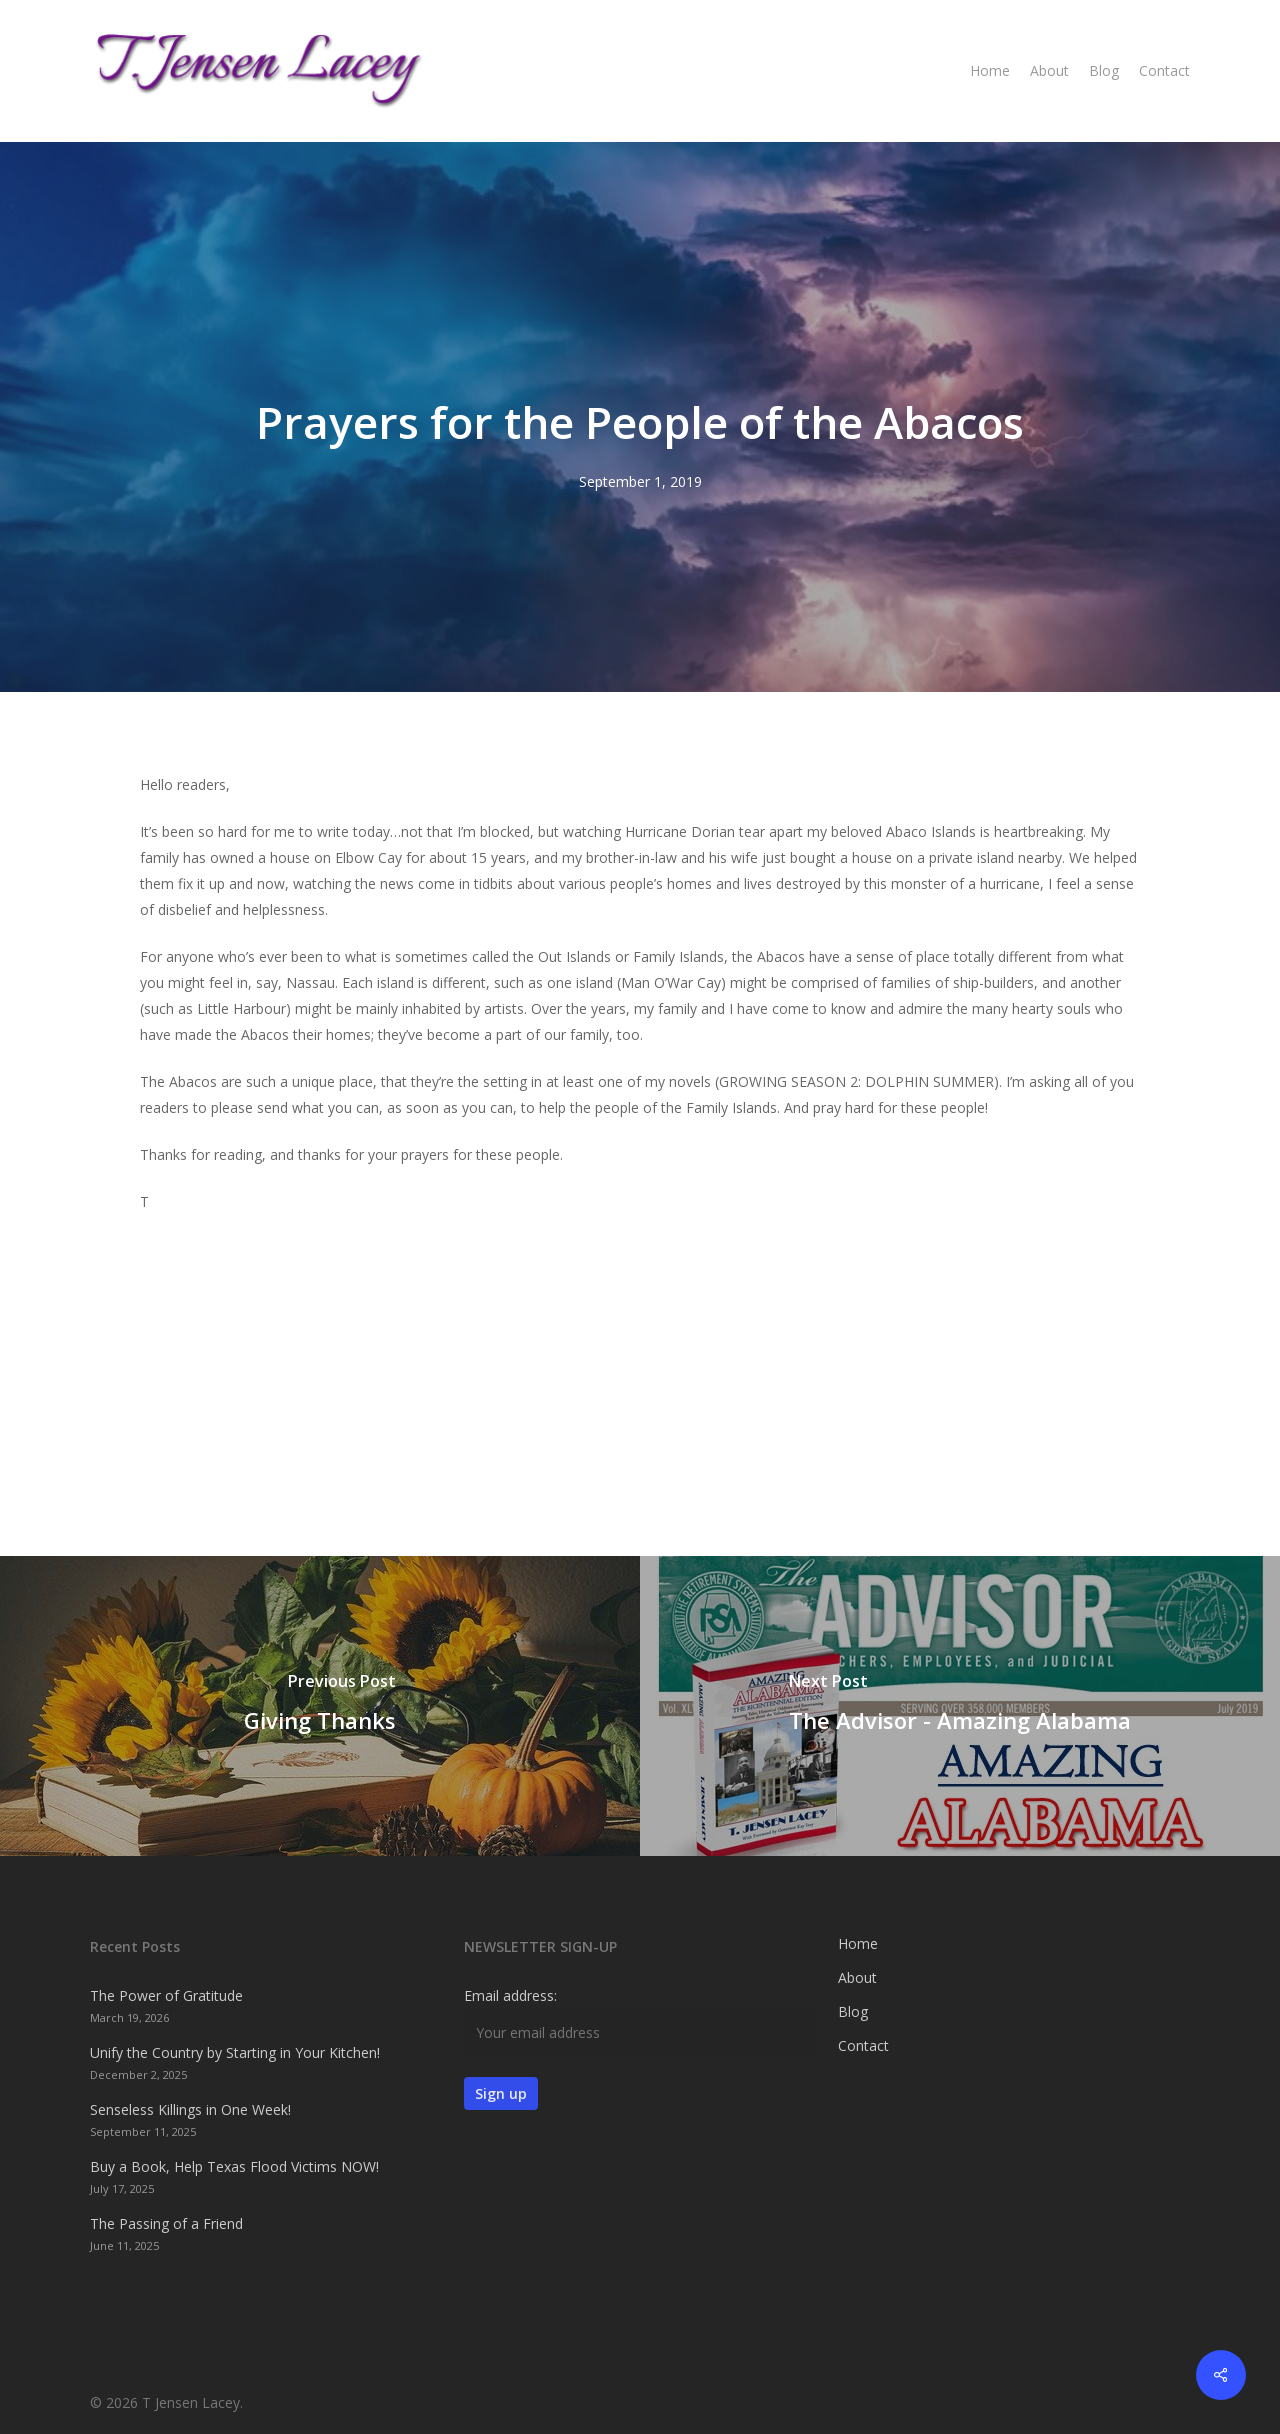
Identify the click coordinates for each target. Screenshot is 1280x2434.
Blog (853, 2011)
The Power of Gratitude (166, 1995)
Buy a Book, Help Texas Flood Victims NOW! (234, 2166)
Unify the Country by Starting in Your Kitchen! (235, 2052)
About (857, 1977)
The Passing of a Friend (166, 2223)
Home (858, 1943)
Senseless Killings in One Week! (190, 2109)
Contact (863, 2045)
